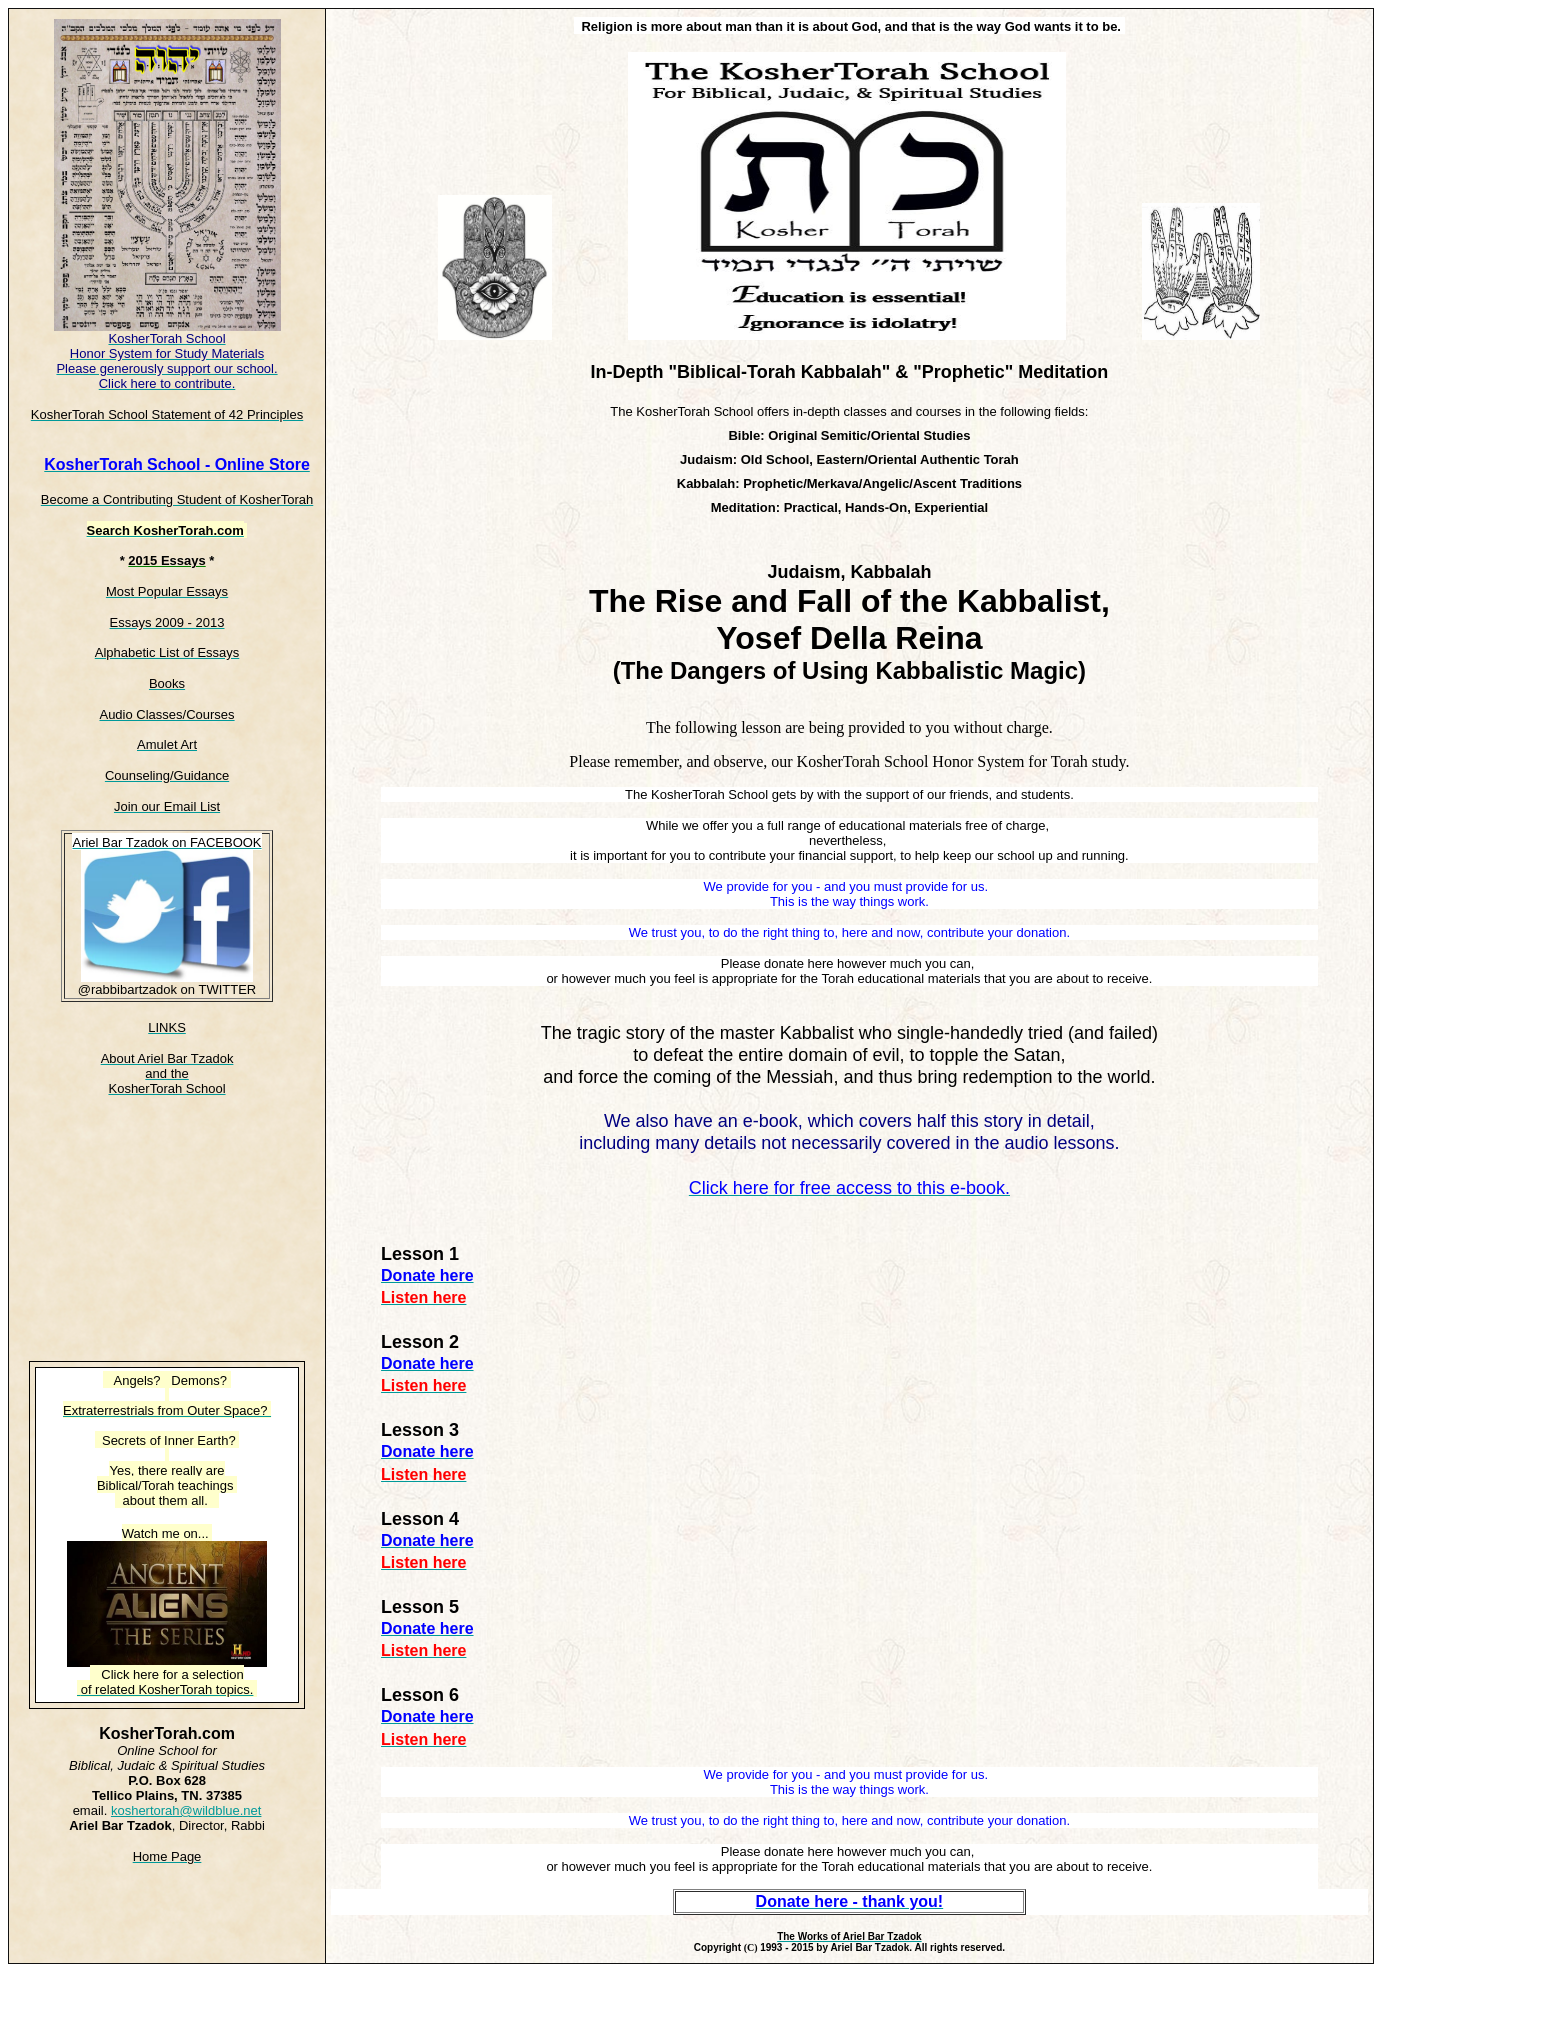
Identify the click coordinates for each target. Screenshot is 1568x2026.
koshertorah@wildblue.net (186, 1810)
